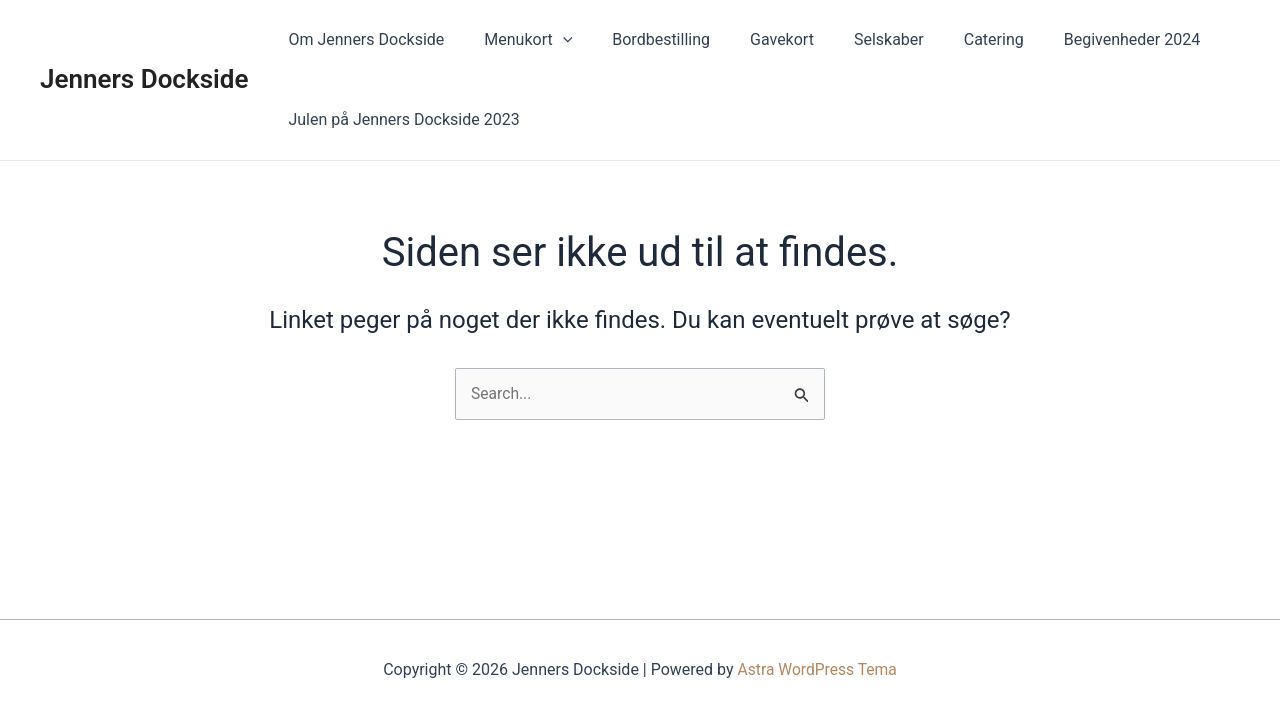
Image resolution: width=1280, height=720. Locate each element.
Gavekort (754, 39)
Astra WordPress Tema (817, 669)
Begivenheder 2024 (1080, 39)
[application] (551, 40)
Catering (950, 39)
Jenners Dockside (144, 79)
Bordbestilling (641, 39)
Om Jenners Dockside (362, 39)
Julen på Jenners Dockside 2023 (399, 119)
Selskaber (853, 39)
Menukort (516, 40)
